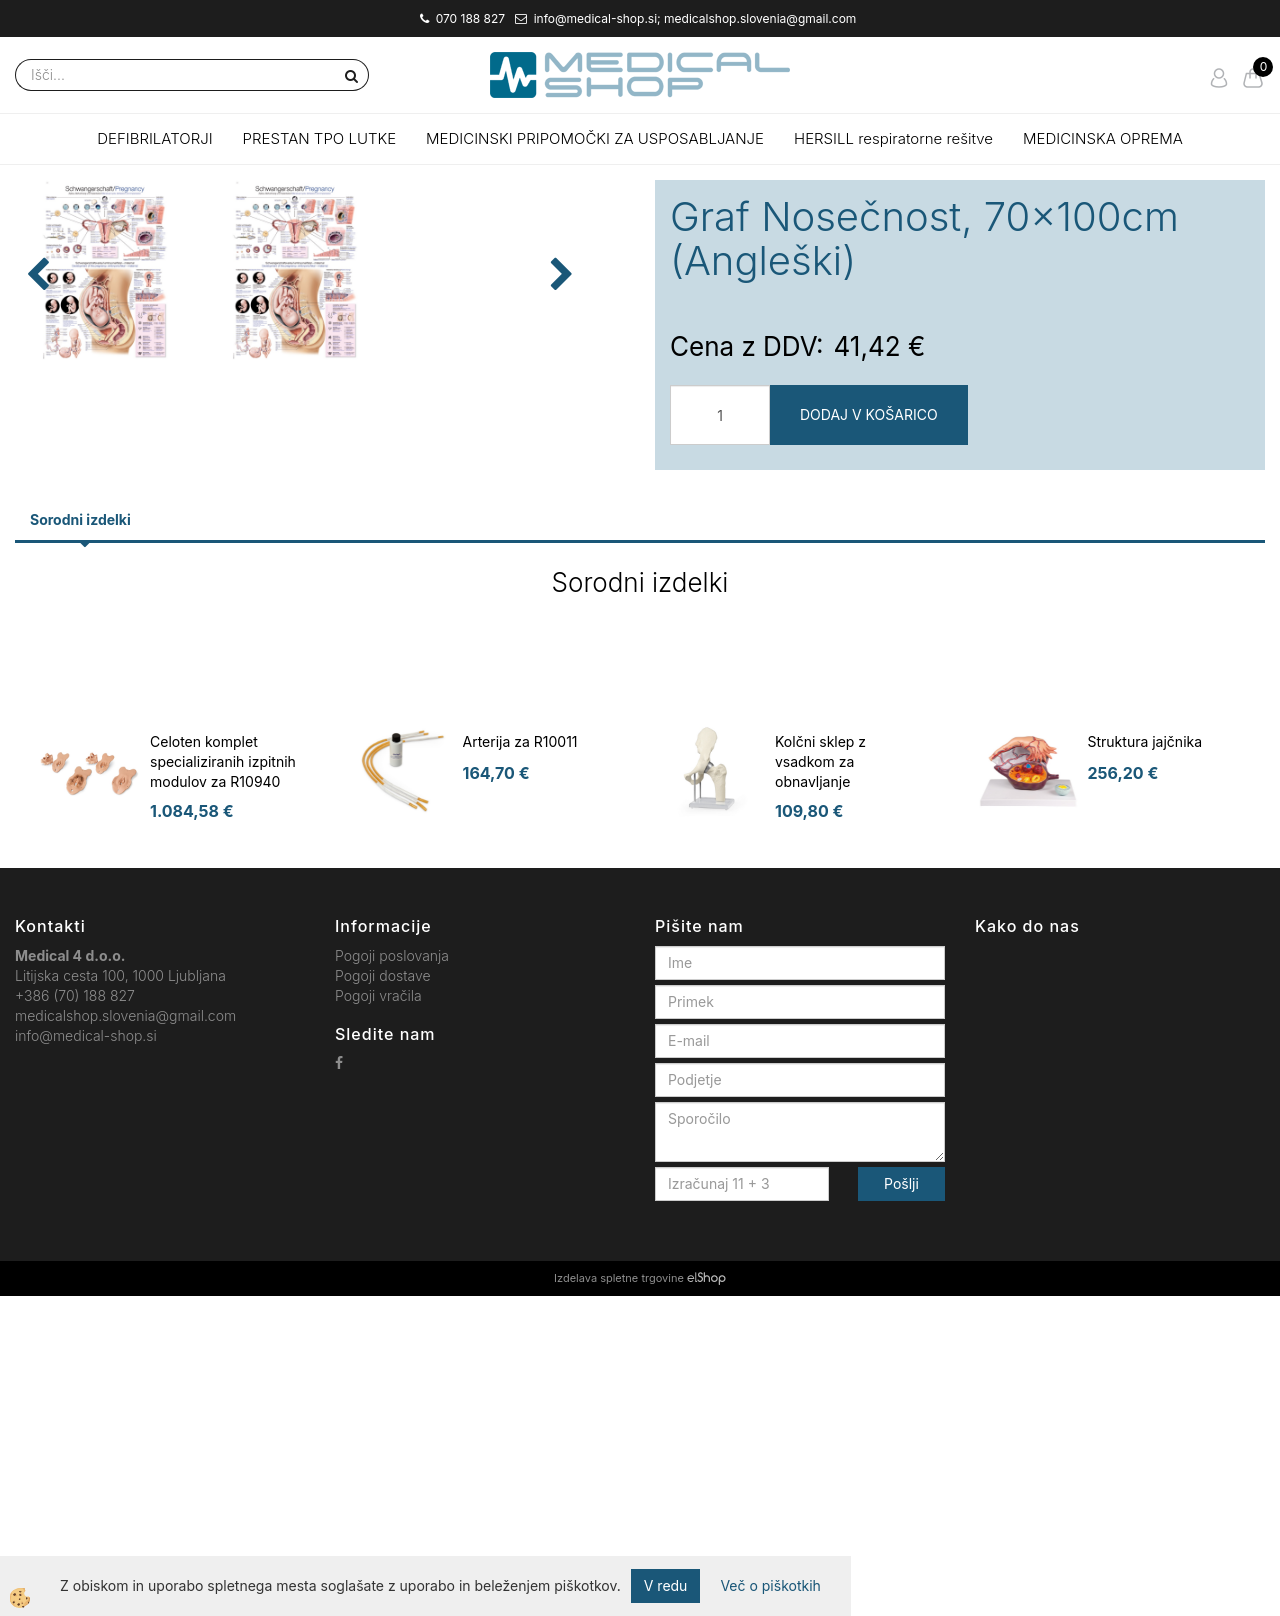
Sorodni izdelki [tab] (80, 839)
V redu (666, 1585)
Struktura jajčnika (1145, 1061)
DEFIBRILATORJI (154, 138)
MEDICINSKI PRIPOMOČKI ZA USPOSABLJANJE (595, 138)
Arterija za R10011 (520, 1061)
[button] (599, 491)
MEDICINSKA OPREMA (1103, 138)
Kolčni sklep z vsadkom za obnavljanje (820, 1081)
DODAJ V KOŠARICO (869, 414)
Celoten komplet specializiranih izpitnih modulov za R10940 (223, 1081)
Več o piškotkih (770, 1585)
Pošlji (901, 1503)
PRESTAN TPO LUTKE (320, 138)
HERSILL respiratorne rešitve (893, 138)
